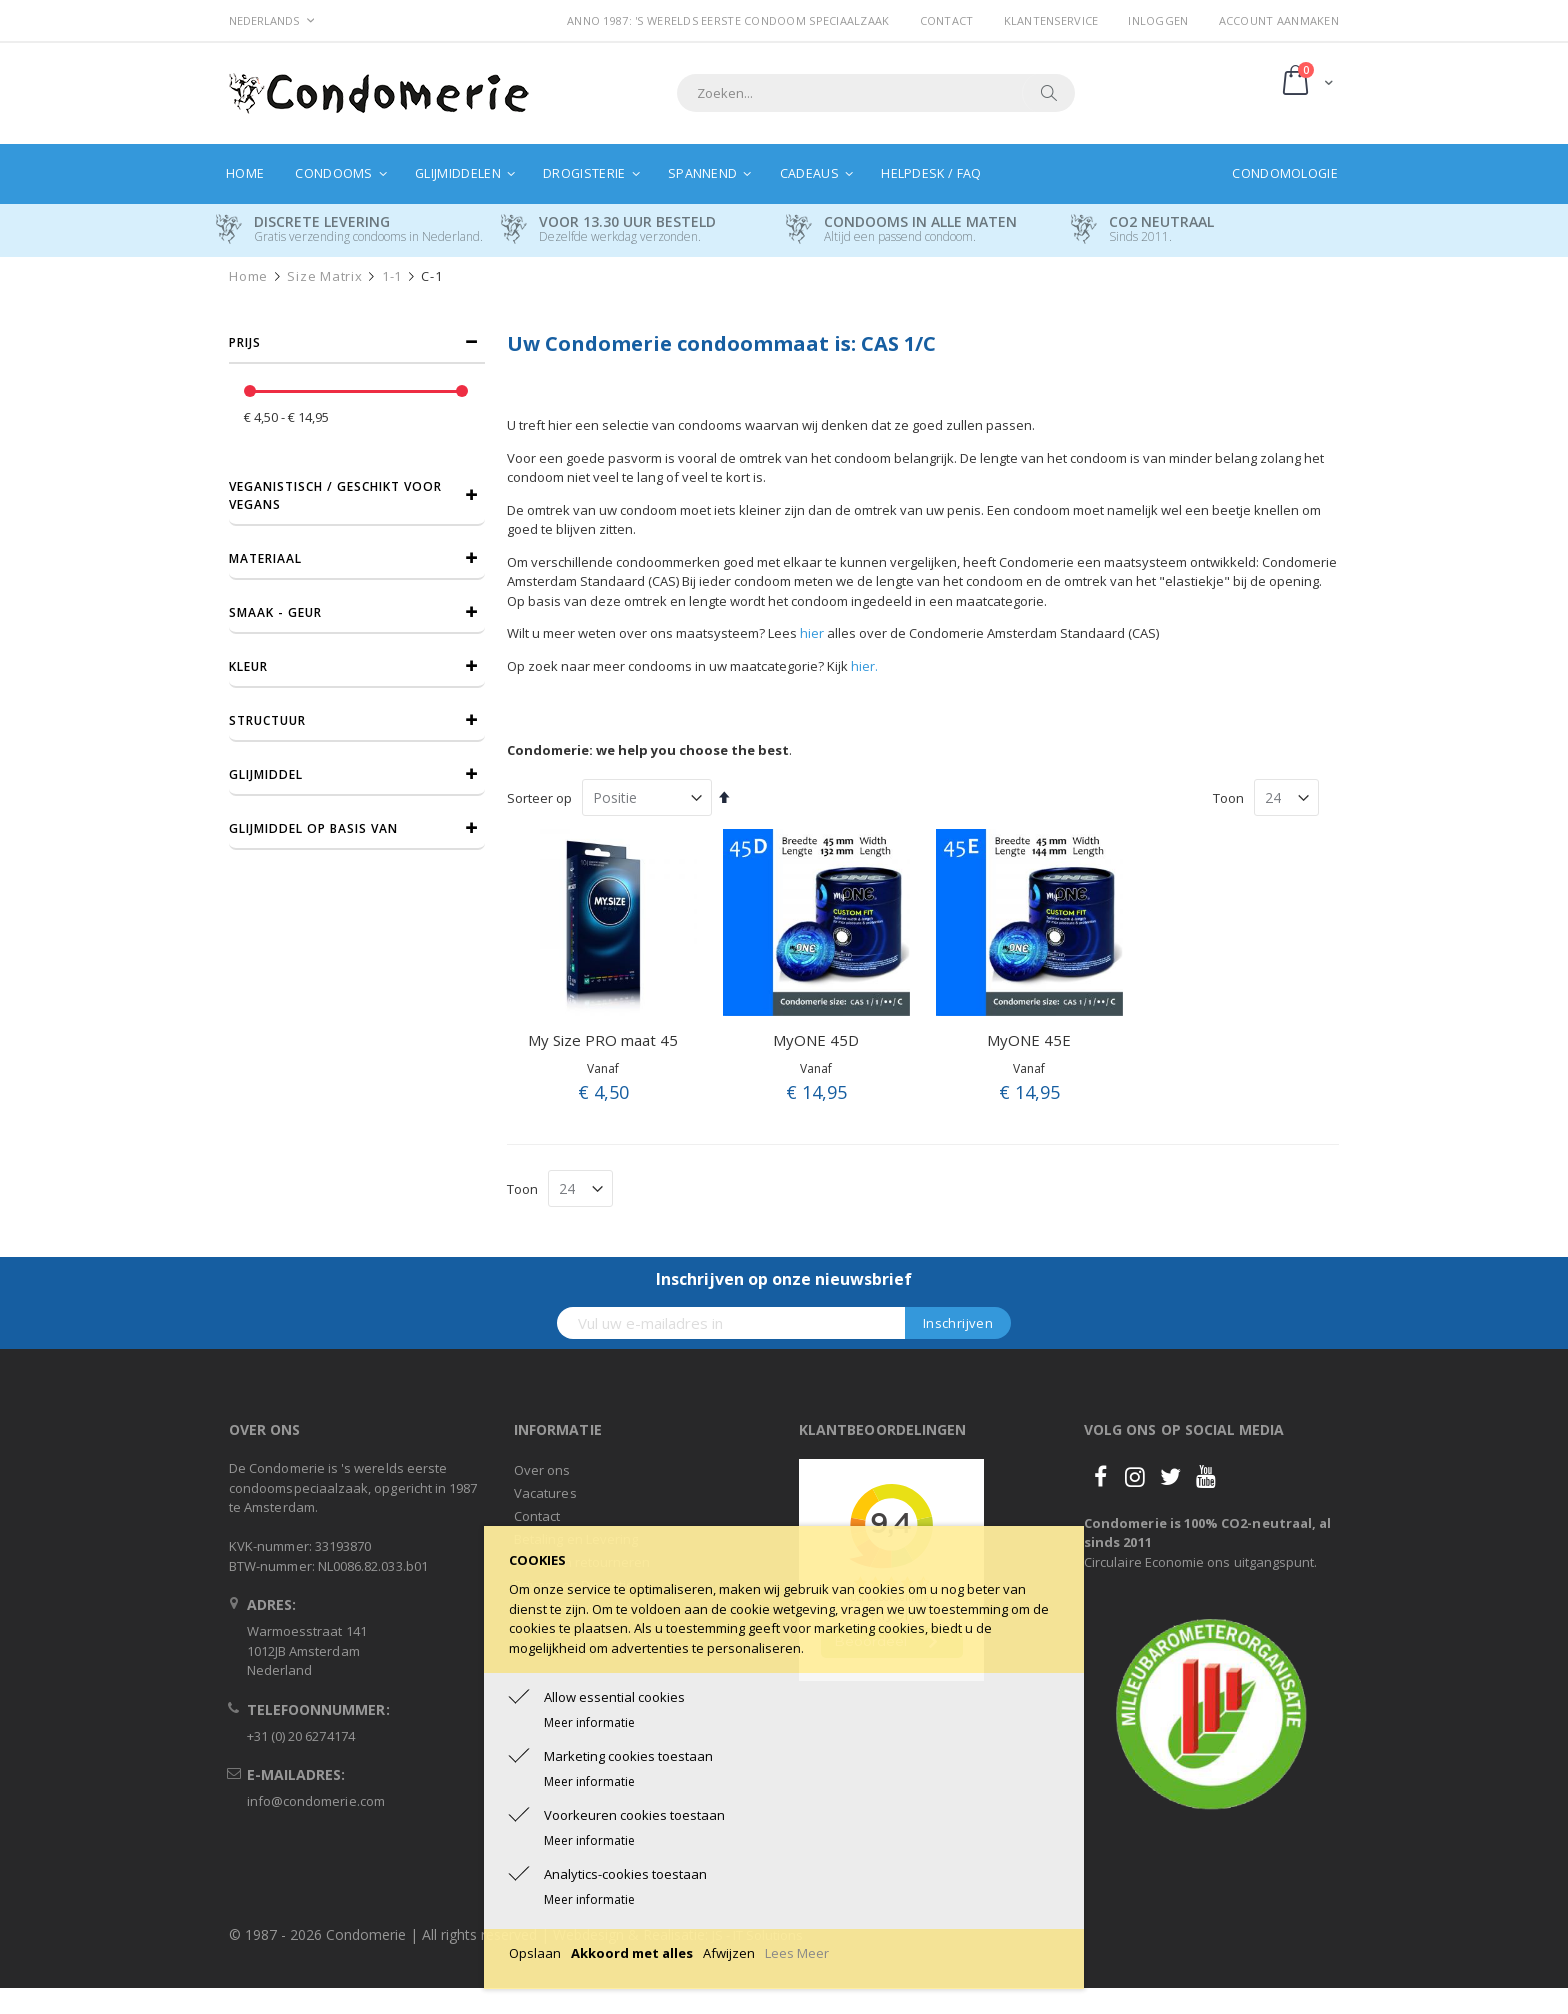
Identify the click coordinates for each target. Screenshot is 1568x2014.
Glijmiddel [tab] (266, 774)
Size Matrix (324, 276)
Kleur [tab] (248, 666)
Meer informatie (589, 1722)
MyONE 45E (1029, 1040)
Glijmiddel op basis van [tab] (313, 828)
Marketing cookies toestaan (628, 1756)
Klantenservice (1051, 20)
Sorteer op (539, 798)
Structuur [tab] (267, 720)
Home (248, 276)
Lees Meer (797, 1953)
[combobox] (876, 93)
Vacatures (545, 1493)
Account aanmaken (1279, 20)
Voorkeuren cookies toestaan (634, 1815)
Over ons (542, 1470)
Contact (947, 20)
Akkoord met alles (632, 1953)
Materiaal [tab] (265, 558)
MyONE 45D (816, 1040)
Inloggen (1158, 20)
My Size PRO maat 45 (603, 1040)
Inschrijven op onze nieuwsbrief (784, 1279)
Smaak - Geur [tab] (275, 612)
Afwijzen (729, 1953)
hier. (864, 666)
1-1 (392, 276)
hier (812, 633)
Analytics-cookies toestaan (625, 1874)
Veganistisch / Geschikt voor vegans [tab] (335, 495)
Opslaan (535, 1953)
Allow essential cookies (614, 1697)
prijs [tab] (245, 342)
